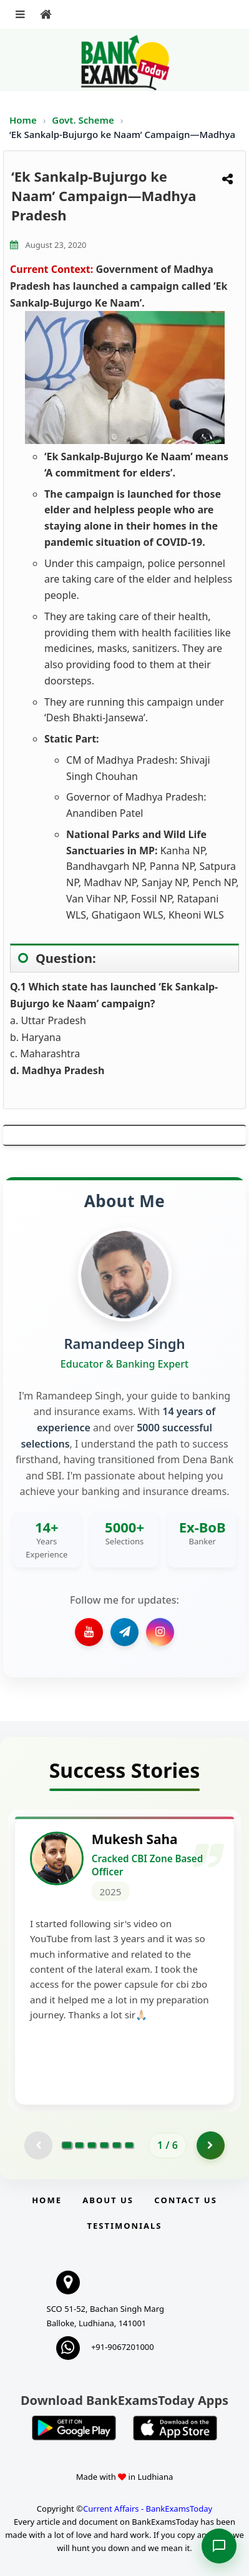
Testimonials (124, 2225)
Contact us (185, 2200)
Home (23, 120)
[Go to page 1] (67, 2145)
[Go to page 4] (104, 2145)
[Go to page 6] (129, 2145)
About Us (108, 2200)
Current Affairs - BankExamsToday (147, 2508)
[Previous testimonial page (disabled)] (38, 2145)
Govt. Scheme (84, 120)
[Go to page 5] (116, 2145)
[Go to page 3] (91, 2145)
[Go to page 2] (79, 2145)
